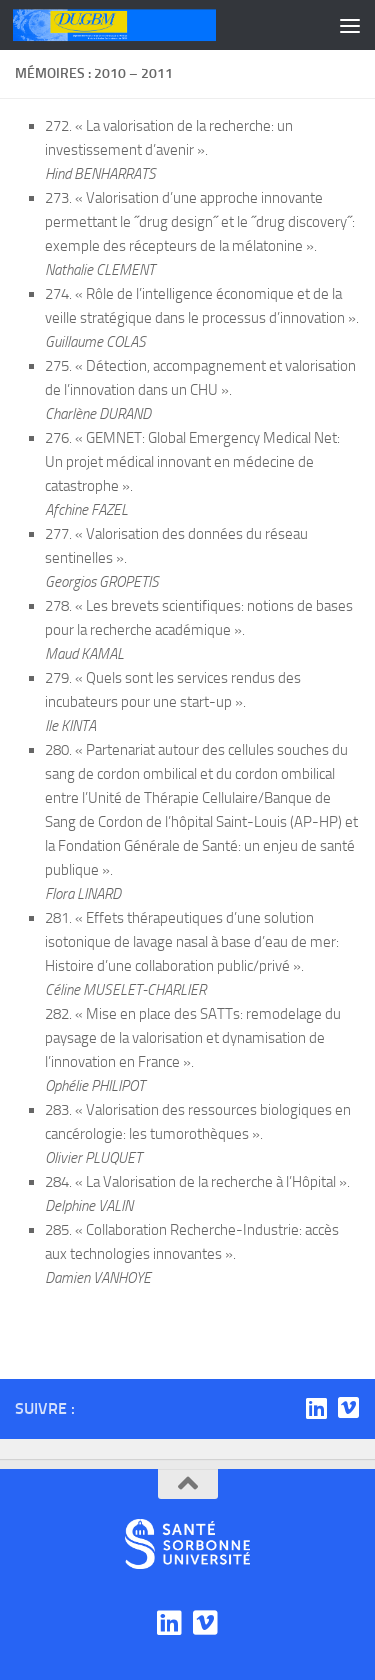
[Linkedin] (316, 1408)
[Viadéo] (348, 1408)
